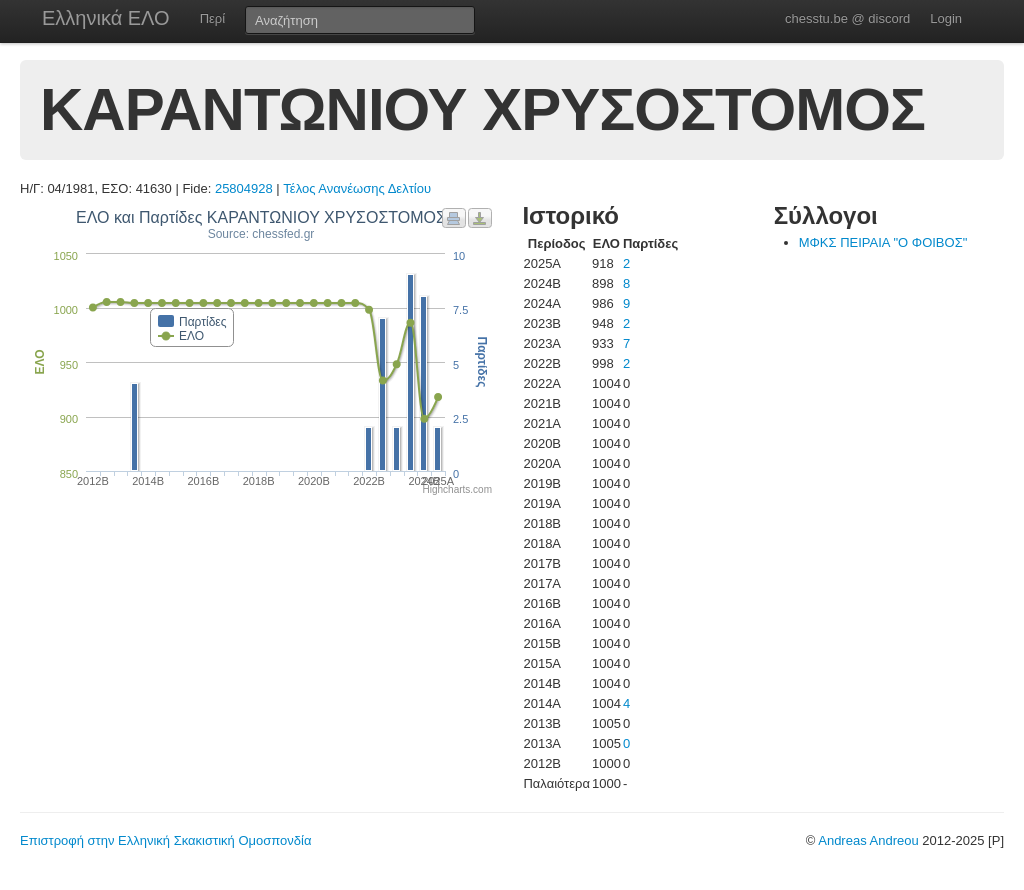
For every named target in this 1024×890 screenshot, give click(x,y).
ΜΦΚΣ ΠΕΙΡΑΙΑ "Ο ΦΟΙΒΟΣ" (883, 242)
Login (946, 18)
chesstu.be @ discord (847, 18)
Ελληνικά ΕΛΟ (106, 18)
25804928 (244, 188)
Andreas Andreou (868, 840)
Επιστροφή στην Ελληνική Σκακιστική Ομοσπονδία (165, 840)
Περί (212, 18)
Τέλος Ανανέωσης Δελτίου (357, 188)
